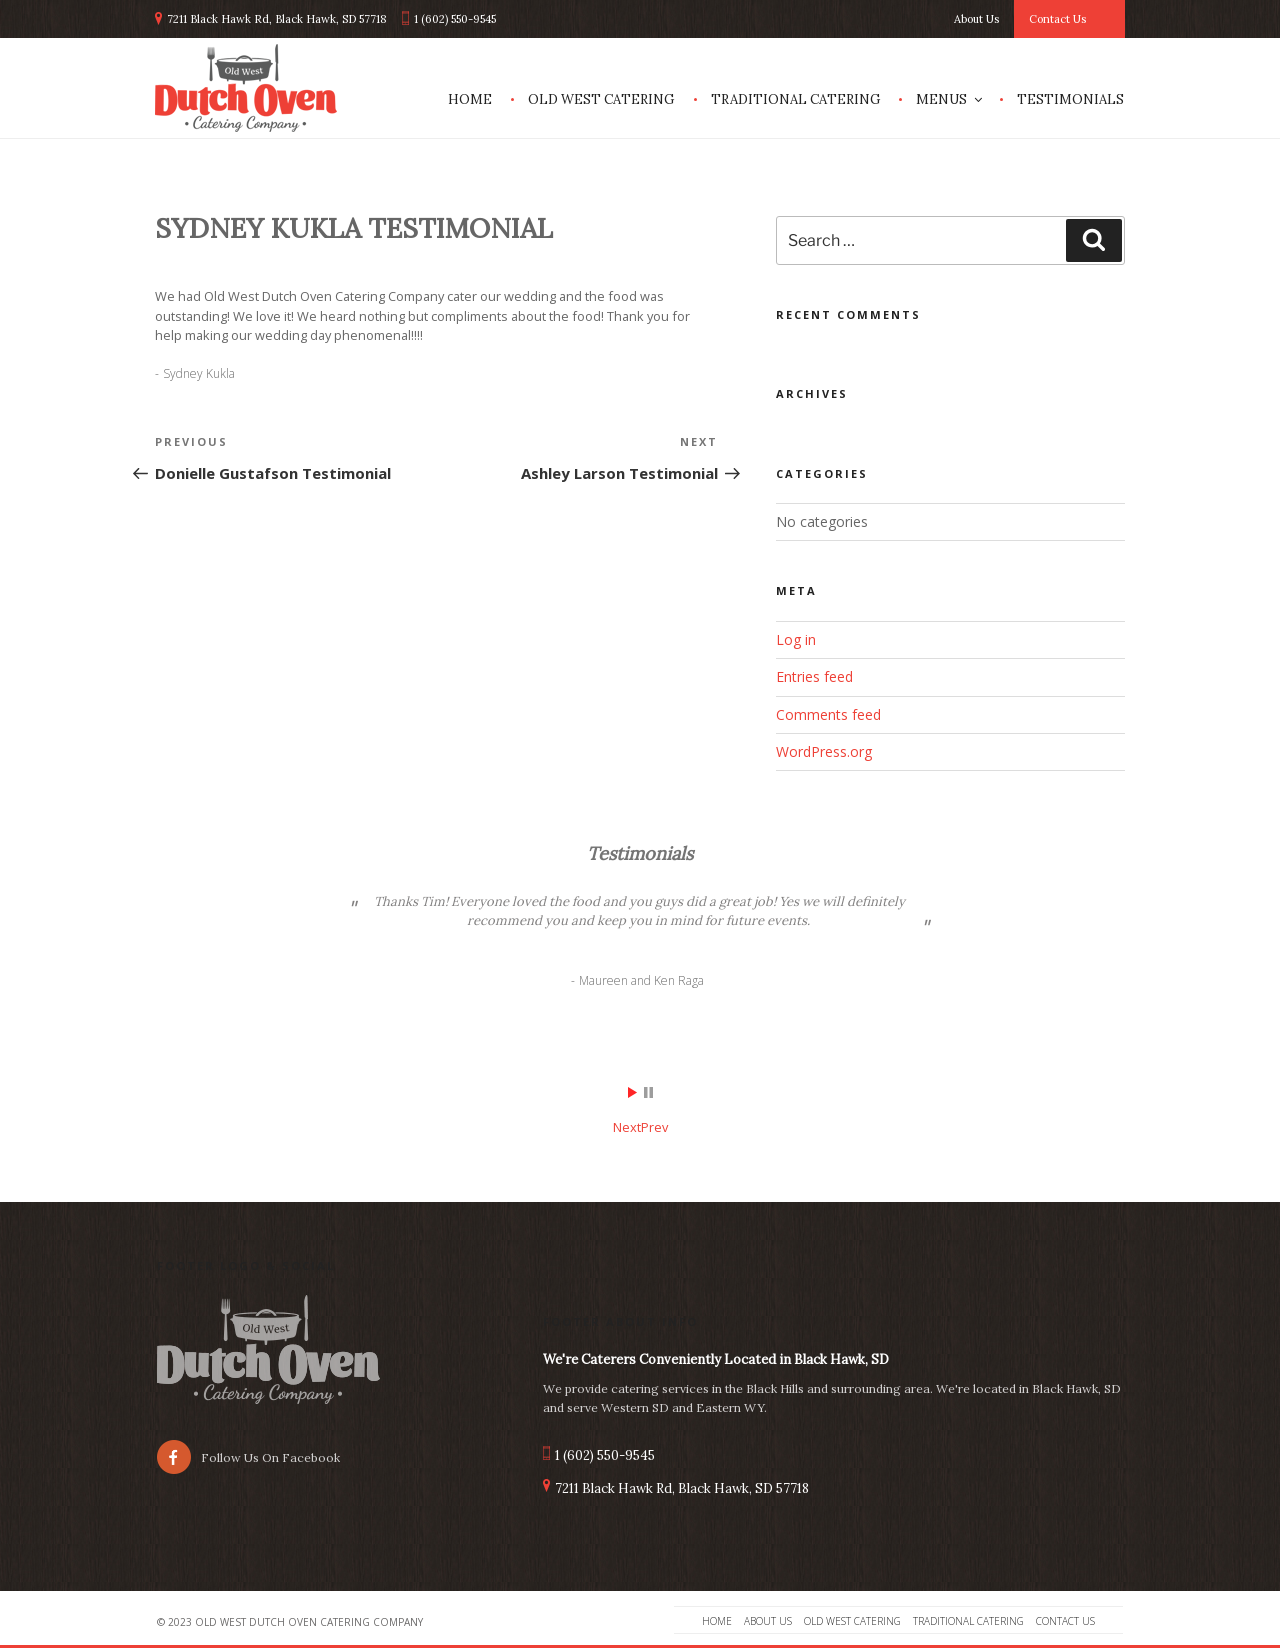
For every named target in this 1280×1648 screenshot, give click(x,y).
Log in (796, 639)
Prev (654, 1127)
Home (470, 99)
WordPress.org (824, 751)
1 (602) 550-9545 (455, 19)
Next (627, 1127)
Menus (950, 99)
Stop (648, 1092)
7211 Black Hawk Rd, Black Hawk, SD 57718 (277, 19)
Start (633, 1092)
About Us (976, 19)
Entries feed (814, 676)
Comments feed (828, 714)
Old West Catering (601, 99)
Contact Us (1057, 19)
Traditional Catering (795, 99)
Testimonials (1070, 99)
